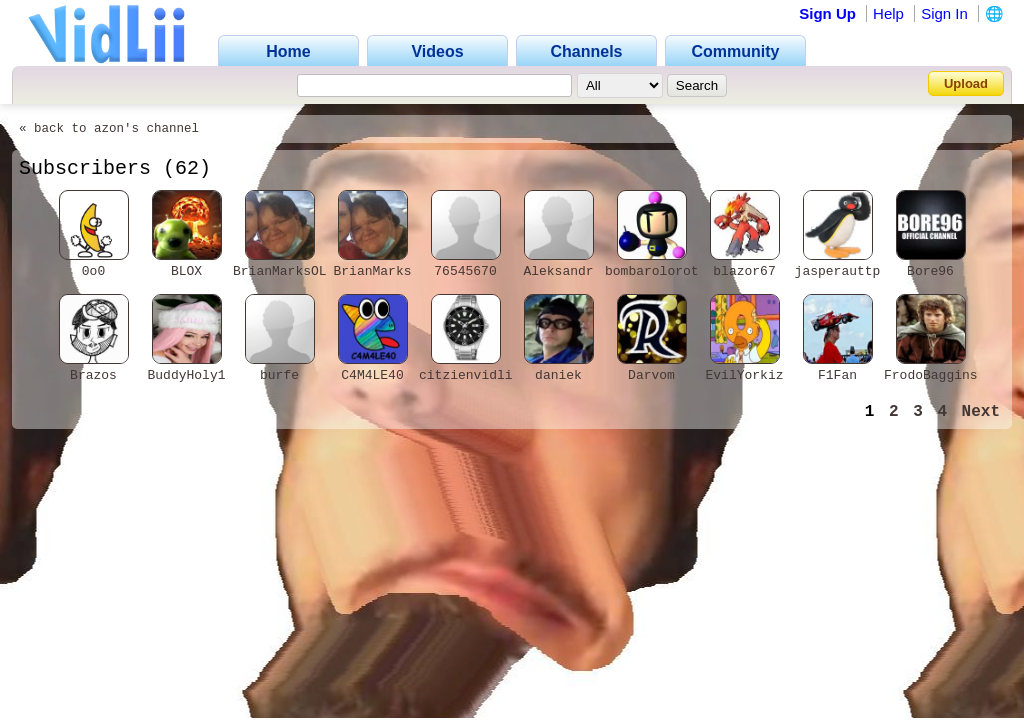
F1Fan (837, 375)
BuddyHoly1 (186, 375)
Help (888, 13)
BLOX (186, 271)
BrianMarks (372, 271)
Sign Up (827, 13)
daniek (558, 375)
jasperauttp (838, 271)
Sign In (944, 13)
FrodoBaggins (931, 375)
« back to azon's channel (109, 129)
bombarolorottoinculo (683, 271)
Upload (966, 83)
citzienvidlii (469, 375)
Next (981, 412)
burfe (279, 375)
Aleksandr (558, 271)
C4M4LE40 (372, 375)
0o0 (93, 271)
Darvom (651, 375)
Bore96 (930, 271)
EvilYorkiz (744, 375)
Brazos (93, 375)
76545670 (465, 271)
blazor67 (744, 271)
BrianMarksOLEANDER (303, 271)
